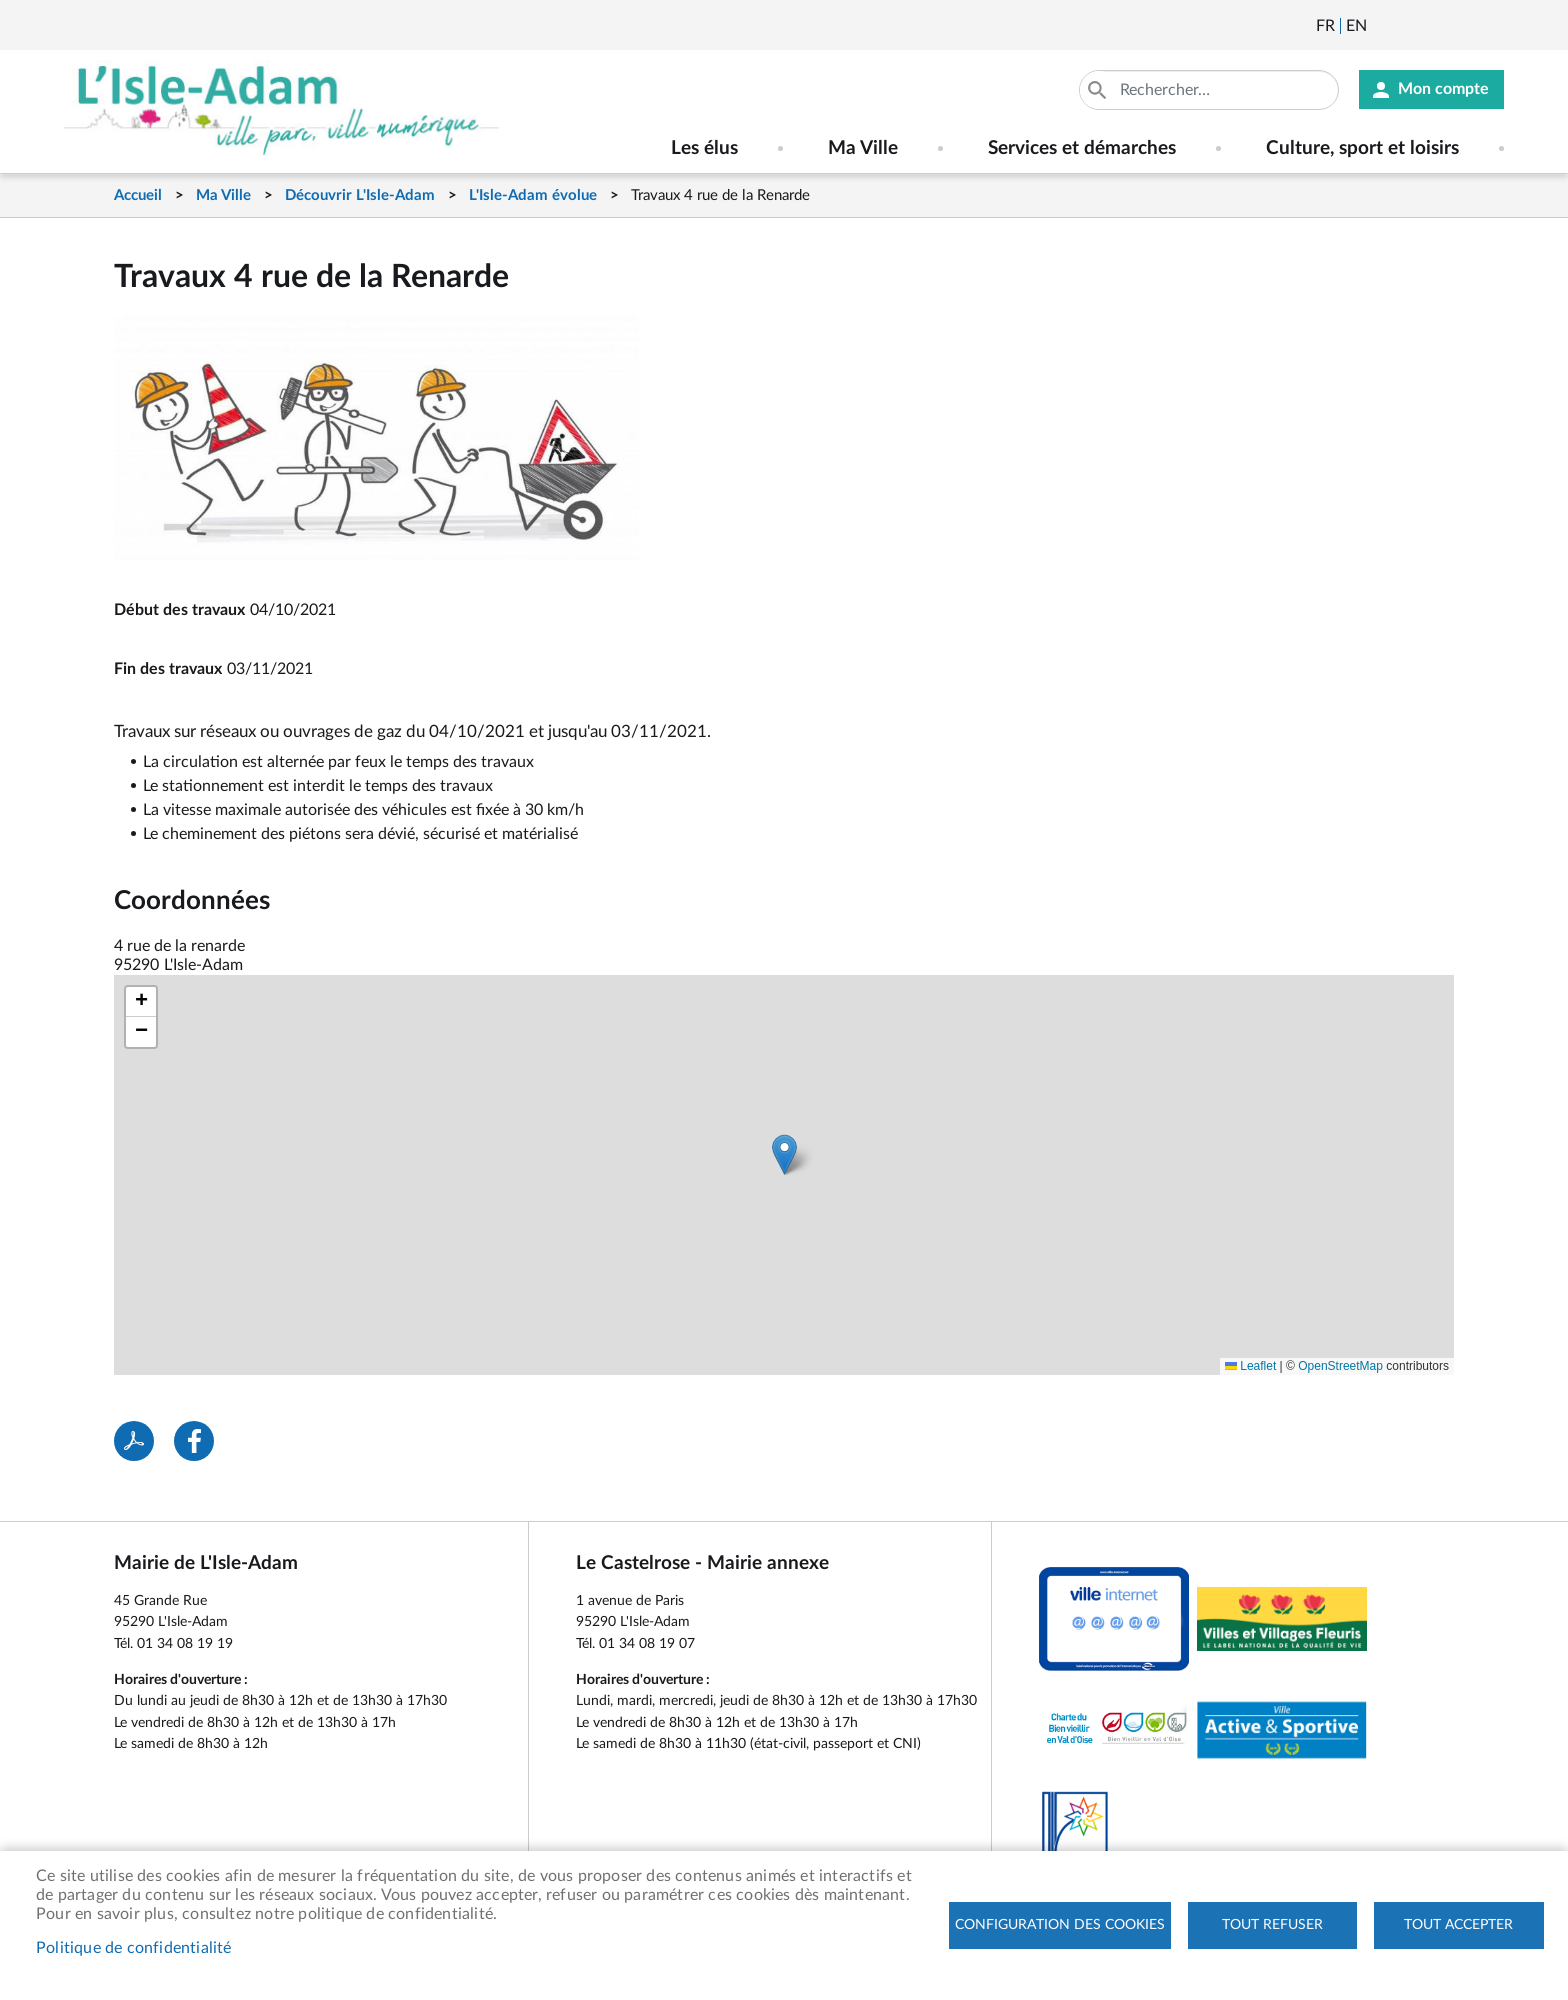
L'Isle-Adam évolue (533, 195)
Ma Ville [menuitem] (863, 148)
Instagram (1492, 26)
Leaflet (1250, 1366)
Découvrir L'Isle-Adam (360, 195)
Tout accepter (1458, 1925)
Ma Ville (223, 195)
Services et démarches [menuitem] (1082, 148)
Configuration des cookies (1060, 1925)
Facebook (1438, 26)
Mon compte (1443, 90)
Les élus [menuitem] (704, 148)
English (1356, 26)
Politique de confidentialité (134, 1948)
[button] (784, 1154)
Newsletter (1384, 26)
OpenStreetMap (1340, 1366)
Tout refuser (1272, 1925)
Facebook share (194, 1441)
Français (1325, 26)
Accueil (138, 195)
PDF (134, 1441)
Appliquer (1098, 90)
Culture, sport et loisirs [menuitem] (1362, 148)
